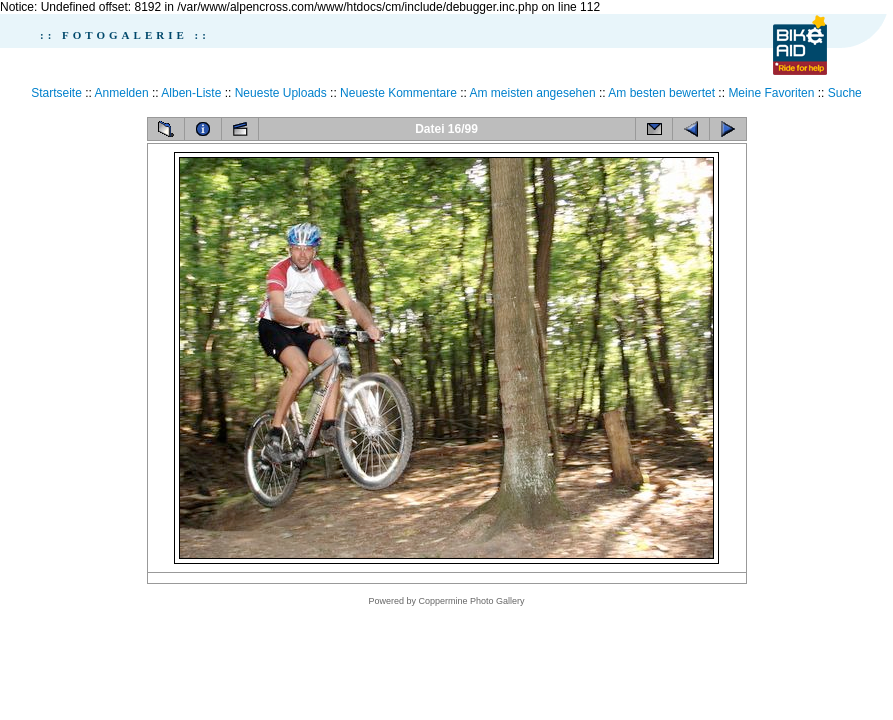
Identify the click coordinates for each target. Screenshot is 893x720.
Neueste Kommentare (398, 93)
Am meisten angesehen (533, 93)
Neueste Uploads (281, 93)
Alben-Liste (191, 93)
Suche (845, 93)
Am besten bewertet (661, 93)
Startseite (56, 93)
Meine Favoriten (771, 93)
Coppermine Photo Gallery (471, 601)
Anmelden (122, 93)
